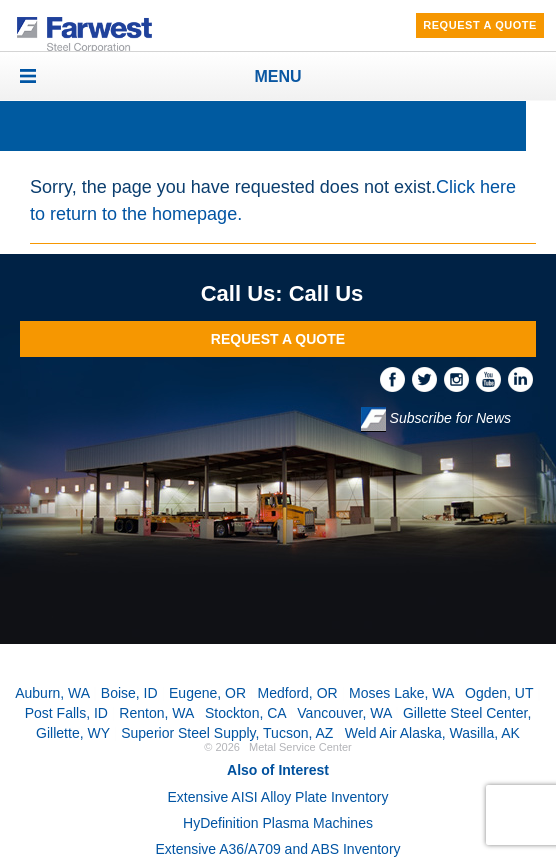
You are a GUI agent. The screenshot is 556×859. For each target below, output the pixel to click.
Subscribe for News (436, 419)
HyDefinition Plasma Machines (278, 823)
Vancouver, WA (344, 713)
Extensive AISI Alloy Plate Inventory (277, 797)
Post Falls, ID (66, 713)
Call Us (326, 293)
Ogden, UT (499, 693)
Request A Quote (480, 25)
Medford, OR (298, 693)
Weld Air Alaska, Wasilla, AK (432, 733)
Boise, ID (129, 693)
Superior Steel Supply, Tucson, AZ (227, 733)
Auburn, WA (52, 693)
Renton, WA (156, 713)
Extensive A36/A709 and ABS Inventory (277, 849)
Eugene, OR (207, 693)
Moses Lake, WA (401, 693)
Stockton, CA (245, 713)
